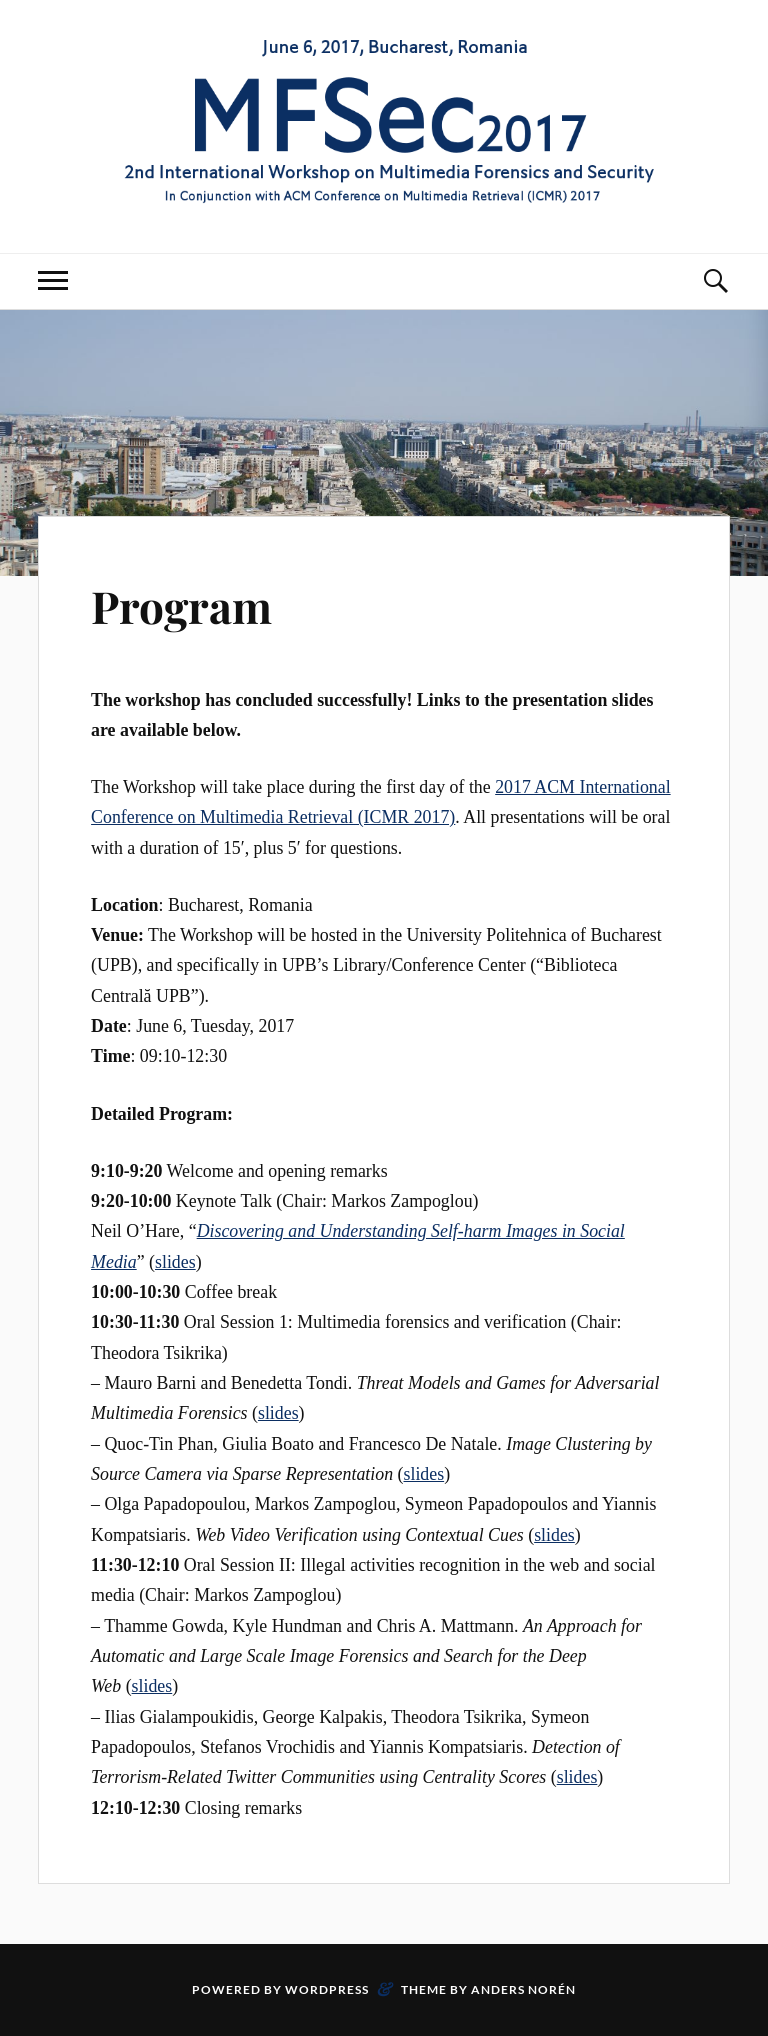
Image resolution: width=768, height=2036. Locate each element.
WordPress (327, 1989)
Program (181, 605)
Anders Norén (523, 1989)
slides (175, 1262)
